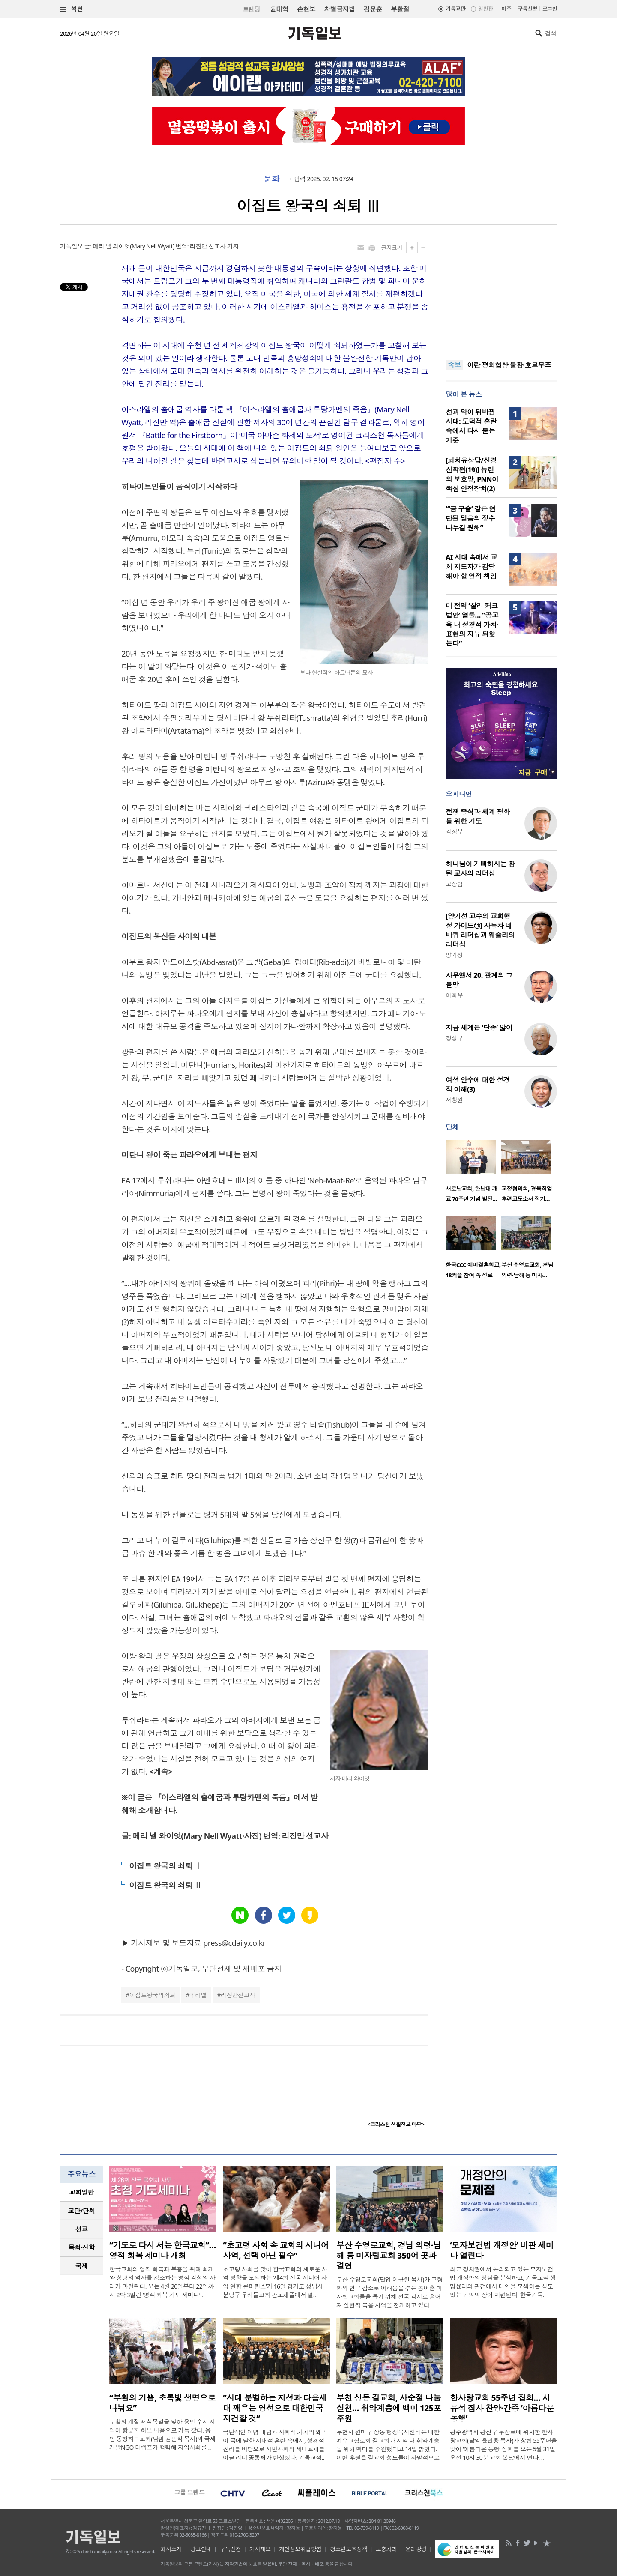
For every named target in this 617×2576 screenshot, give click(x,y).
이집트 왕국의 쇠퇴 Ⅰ (165, 1866)
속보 (454, 365)
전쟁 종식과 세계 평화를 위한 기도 (478, 816)
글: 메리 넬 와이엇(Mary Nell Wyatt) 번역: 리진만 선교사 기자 (161, 246)
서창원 (454, 1100)
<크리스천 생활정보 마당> (396, 2124)
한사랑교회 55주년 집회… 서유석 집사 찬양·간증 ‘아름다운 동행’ (502, 2408)
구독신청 (527, 8)
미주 (506, 8)
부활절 (400, 9)
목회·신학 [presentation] (81, 2247)
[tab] (81, 2192)
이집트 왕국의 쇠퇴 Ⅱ (165, 1885)
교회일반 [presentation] (81, 2192)
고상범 (454, 884)
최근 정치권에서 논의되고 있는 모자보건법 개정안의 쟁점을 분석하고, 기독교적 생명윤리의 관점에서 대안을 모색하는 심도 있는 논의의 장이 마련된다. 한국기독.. (503, 2282)
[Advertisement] (501, 295)
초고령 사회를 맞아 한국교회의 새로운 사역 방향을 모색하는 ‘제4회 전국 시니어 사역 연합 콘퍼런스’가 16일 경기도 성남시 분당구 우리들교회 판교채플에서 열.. (275, 2282)
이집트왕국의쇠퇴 (152, 1995)
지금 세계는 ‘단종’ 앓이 (479, 1027)
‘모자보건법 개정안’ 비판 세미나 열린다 (502, 2250)
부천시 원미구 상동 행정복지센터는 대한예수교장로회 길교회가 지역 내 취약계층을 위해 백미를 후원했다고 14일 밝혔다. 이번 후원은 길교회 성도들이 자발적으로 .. (388, 2449)
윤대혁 (279, 9)
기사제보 (260, 2549)
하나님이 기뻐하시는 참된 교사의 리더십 (480, 868)
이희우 (454, 995)
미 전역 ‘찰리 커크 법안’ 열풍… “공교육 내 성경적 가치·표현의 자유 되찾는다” (472, 624)
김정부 (454, 832)
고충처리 (386, 2549)
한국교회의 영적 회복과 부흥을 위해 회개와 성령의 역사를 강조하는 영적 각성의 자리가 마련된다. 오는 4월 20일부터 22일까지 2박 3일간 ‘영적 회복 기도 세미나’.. (162, 2282)
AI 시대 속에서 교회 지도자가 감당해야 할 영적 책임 (471, 567)
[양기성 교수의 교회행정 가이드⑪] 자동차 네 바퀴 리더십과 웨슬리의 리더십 (480, 930)
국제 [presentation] (81, 2266)
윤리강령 (416, 2549)
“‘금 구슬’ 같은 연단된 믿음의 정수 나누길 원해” (471, 518)
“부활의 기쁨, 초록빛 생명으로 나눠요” (162, 2403)
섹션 (71, 9)
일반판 (485, 8)
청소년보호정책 (348, 2549)
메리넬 (198, 1995)
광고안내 (201, 2549)
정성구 (454, 1038)
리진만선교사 (238, 1995)
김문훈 (372, 9)
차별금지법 (339, 9)
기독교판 (455, 8)
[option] (473, 1173)
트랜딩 (251, 9)
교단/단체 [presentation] (81, 2210)
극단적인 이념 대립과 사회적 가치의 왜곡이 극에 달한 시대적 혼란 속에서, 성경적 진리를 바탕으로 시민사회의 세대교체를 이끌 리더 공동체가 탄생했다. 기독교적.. (275, 2445)
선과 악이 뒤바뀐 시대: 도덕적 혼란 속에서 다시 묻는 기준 (471, 426)
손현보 (306, 9)
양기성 (454, 955)
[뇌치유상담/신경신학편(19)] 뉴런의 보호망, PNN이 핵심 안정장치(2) (472, 474)
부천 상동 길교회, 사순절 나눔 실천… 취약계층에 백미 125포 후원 (388, 2408)
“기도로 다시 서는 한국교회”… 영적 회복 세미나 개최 (162, 2250)
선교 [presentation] (81, 2229)
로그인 (549, 8)
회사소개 (171, 2549)
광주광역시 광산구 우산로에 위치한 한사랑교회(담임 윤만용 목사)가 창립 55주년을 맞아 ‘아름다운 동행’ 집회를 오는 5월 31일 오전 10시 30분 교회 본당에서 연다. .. (503, 2445)
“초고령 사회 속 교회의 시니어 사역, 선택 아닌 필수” (276, 2250)
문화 (271, 179)
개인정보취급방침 (300, 2549)
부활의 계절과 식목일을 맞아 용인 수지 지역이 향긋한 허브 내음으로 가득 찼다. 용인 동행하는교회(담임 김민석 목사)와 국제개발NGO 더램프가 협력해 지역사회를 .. (162, 2434)
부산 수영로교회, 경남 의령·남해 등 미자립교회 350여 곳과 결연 (388, 2255)
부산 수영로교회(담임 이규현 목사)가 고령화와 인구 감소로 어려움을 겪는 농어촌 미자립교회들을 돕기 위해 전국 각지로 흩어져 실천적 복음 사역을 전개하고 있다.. (389, 2292)
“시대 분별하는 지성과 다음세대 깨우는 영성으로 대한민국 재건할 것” (275, 2408)
